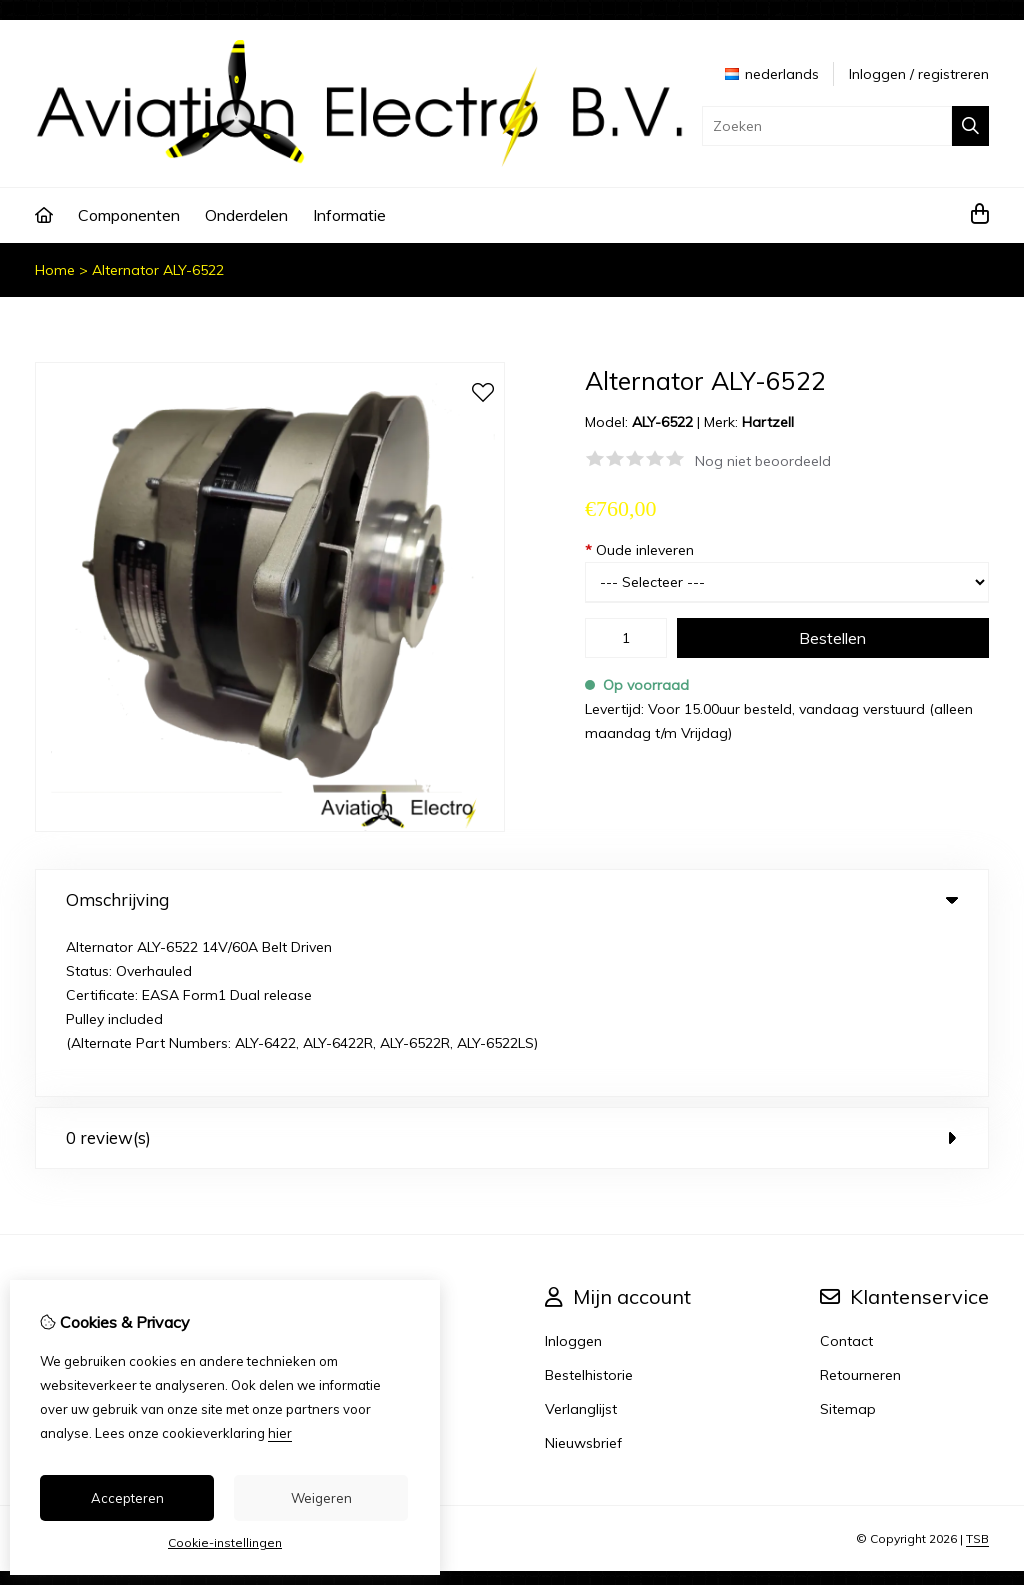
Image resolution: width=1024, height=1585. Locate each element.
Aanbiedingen (370, 1209)
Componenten (129, 215)
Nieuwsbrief (583, 1277)
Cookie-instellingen (225, 1542)
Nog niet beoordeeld (763, 461)
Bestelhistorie (589, 1209)
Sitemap (848, 1243)
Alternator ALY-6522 (158, 270)
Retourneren (860, 1209)
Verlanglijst (581, 1243)
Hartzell (768, 422)
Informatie (349, 215)
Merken (348, 1175)
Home (55, 270)
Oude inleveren (639, 550)
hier (280, 1433)
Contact (846, 1175)
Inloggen (877, 74)
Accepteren (127, 1498)
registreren (953, 74)
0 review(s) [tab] (512, 971)
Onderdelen (246, 215)
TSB (977, 1372)
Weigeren (321, 1498)
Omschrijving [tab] (512, 899)
